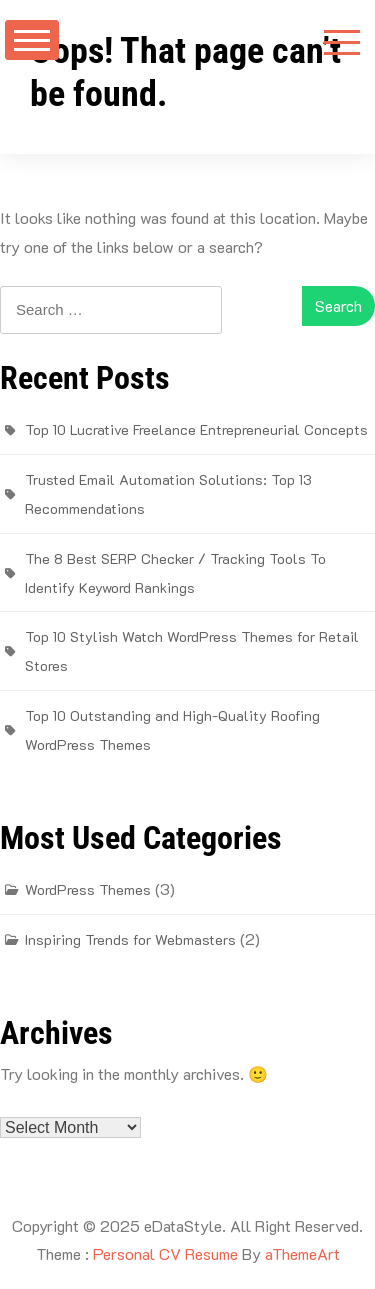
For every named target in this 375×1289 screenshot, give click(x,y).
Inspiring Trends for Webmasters (130, 939)
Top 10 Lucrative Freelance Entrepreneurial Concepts (196, 429)
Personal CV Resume (165, 1253)
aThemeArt (302, 1253)
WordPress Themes (88, 889)
